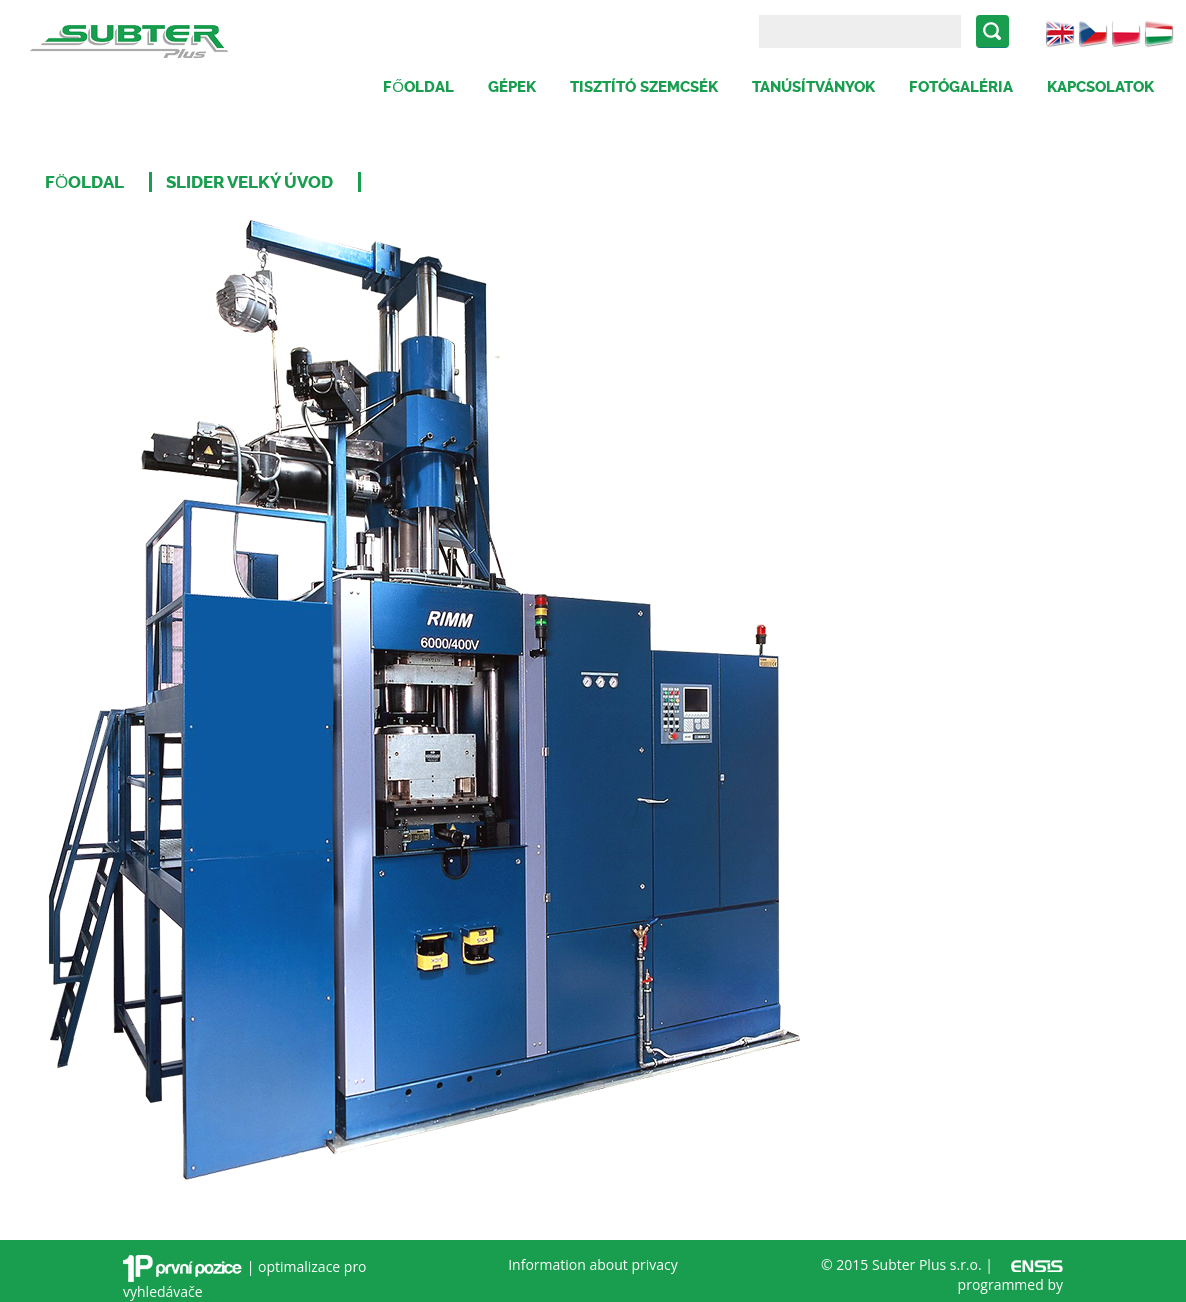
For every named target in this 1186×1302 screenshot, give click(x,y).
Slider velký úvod (249, 182)
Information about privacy (593, 1264)
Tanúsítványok (813, 87)
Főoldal (418, 87)
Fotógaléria (961, 87)
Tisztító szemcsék (644, 87)
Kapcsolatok (1100, 87)
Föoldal (84, 182)
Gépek (512, 87)
